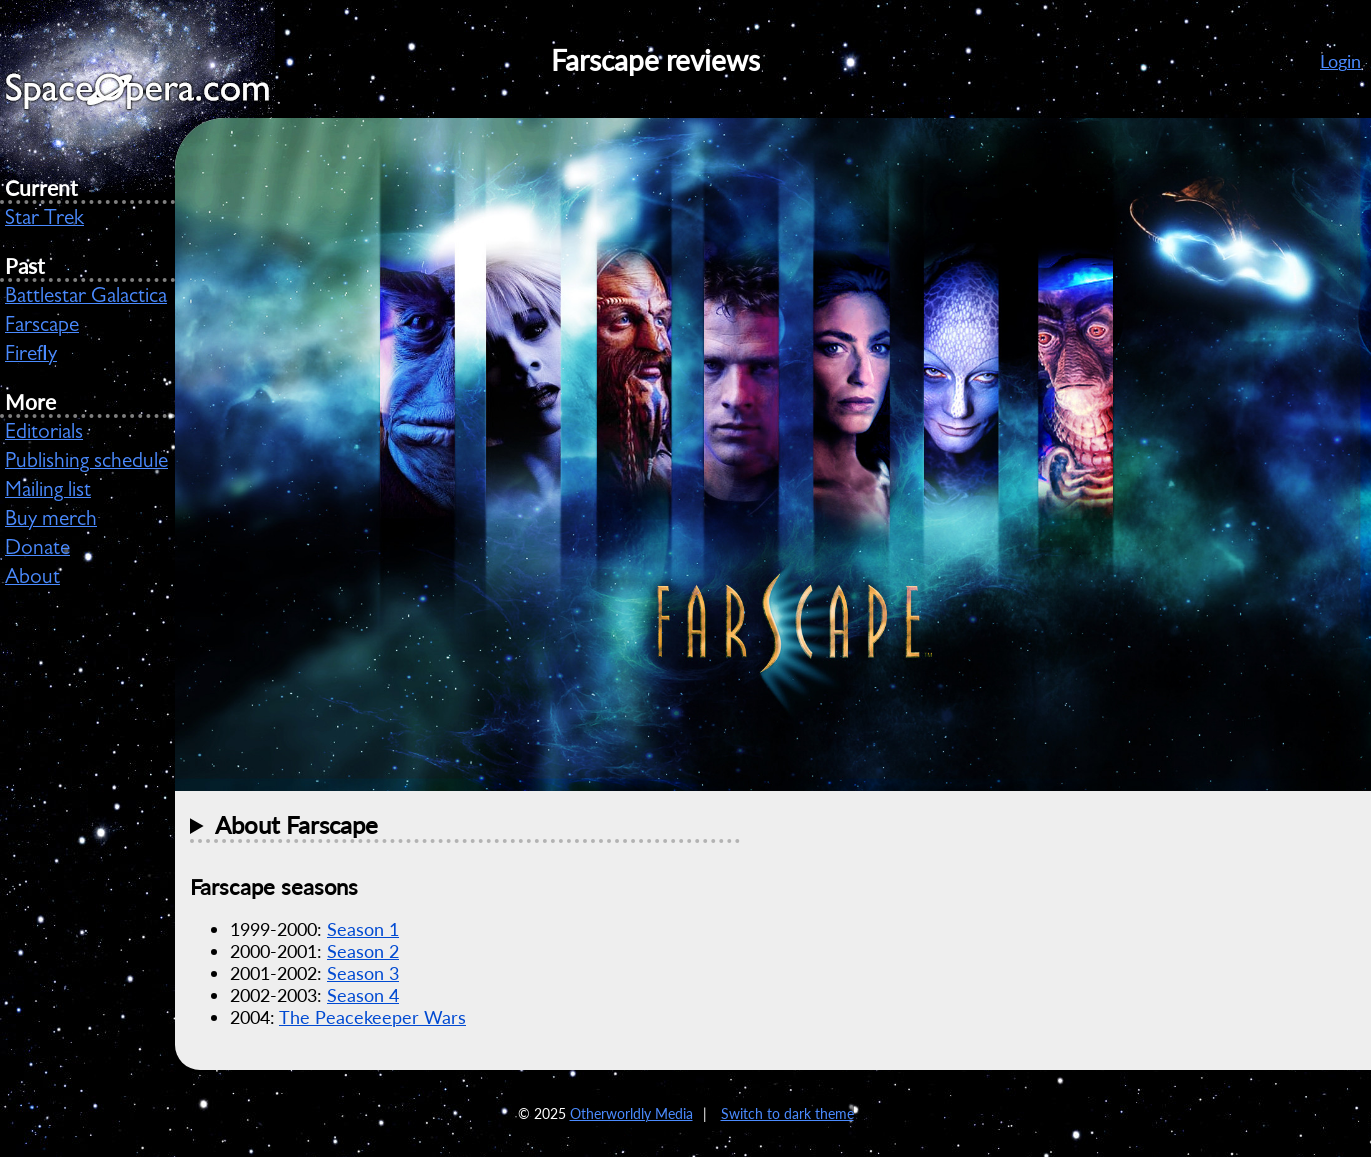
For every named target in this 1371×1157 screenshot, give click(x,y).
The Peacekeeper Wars (372, 1017)
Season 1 (363, 929)
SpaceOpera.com (150, 96)
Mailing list (48, 492)
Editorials (44, 434)
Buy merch (51, 521)
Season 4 (363, 995)
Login (1340, 61)
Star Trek (44, 220)
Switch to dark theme (787, 1113)
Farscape (42, 327)
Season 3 (363, 973)
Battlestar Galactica (86, 298)
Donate (37, 550)
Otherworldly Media (631, 1113)
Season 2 (363, 951)
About (32, 579)
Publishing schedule (86, 463)
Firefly (31, 356)
